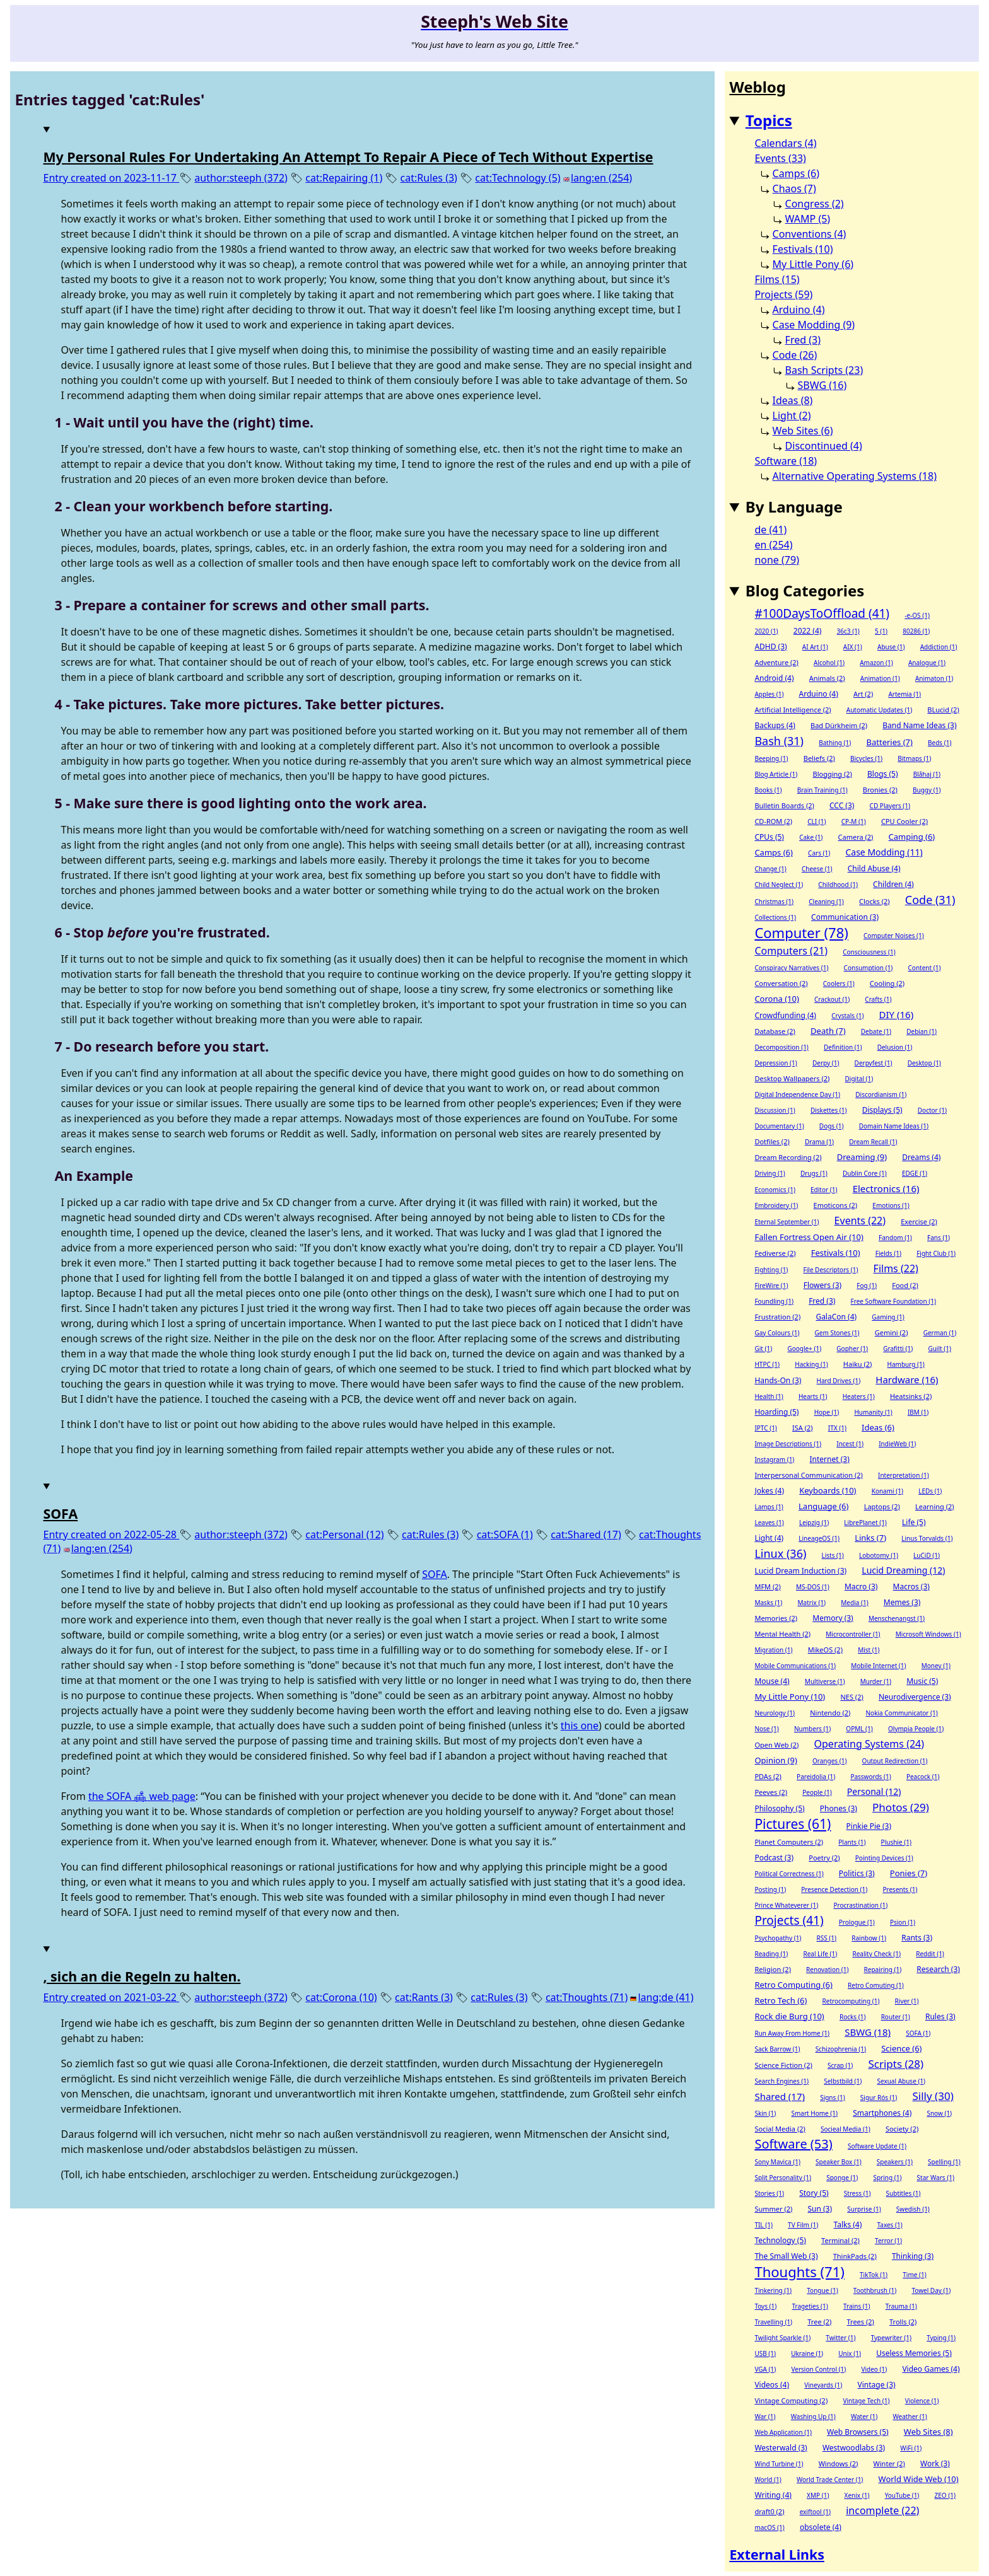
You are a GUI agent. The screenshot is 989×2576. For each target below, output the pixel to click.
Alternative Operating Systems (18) (855, 476)
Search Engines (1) (781, 2081)
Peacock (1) (923, 1776)
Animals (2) (827, 678)
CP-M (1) (853, 821)
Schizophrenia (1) (841, 2049)
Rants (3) (916, 1937)
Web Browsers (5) (858, 2432)
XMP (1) (818, 2495)
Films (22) (896, 1268)
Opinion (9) (775, 1760)
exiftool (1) (815, 2511)
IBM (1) (918, 1412)
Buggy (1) (926, 790)
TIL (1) (763, 2224)
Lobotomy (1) (878, 1555)
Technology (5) (780, 2240)
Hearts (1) (813, 1396)
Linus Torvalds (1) (926, 1538)
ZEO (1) (945, 2495)
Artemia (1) (904, 694)
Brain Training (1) (822, 790)
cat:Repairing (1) (343, 178)
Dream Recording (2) (787, 1157)
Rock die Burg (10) (789, 2016)
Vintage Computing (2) (791, 2400)
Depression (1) (775, 1063)
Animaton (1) (934, 678)
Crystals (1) (847, 1015)
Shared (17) (779, 2096)
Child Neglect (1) (778, 884)
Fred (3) (803, 340)
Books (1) (767, 790)
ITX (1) (837, 1428)
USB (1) (765, 2353)
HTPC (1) (767, 1364)
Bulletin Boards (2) (784, 805)
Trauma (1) (901, 2306)
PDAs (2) (767, 1776)
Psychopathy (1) (777, 1938)
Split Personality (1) (782, 2177)
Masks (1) (768, 1602)
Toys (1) (765, 2306)
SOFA (61, 1513)
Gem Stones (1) (837, 1332)
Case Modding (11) (883, 852)
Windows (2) (838, 2463)
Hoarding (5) (776, 1412)
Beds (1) (939, 742)
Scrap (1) (840, 2065)
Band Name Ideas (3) (919, 725)
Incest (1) (849, 1443)
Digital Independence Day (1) (797, 1094)
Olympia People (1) (916, 1728)
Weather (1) (910, 2416)
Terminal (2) (840, 2240)
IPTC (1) (765, 1428)
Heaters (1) (859, 1396)
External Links (776, 2554)
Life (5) (913, 1522)
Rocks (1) (853, 2016)
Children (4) (893, 884)
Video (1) (874, 2369)
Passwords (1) (870, 1776)
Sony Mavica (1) (777, 2161)
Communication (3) (845, 917)
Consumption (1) (868, 967)
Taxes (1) (890, 2224)
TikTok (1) (873, 2274)
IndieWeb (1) (897, 1443)
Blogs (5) (882, 774)
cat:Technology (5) (517, 178)
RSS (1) (827, 1938)
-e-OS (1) (917, 615)
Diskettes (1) (829, 1110)
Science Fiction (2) (783, 2065)
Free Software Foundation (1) (893, 1301)
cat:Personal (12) (344, 1534)
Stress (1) (857, 2193)
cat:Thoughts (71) (587, 1997)
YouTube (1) (902, 2495)
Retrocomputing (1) (851, 2001)
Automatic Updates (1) (879, 709)
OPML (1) (859, 1728)
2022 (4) (807, 630)
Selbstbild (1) (843, 2081)
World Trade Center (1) (830, 2479)
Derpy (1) (825, 1063)
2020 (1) (766, 631)
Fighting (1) (771, 1269)
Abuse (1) (890, 646)
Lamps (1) (768, 1506)
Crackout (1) (832, 999)
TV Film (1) (803, 2224)
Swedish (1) (913, 2209)
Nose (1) (766, 1728)
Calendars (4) (785, 143)
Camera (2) (856, 837)
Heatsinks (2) (911, 1396)
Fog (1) (867, 1285)
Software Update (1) (877, 2146)
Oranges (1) (829, 1760)
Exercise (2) (919, 1221)
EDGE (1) (914, 1173)
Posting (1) (770, 1889)
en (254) (773, 545)
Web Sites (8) (928, 2431)
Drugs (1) (814, 1173)
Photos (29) (900, 1807)
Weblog (757, 86)
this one (580, 1725)
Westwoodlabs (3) (853, 2447)
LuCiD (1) (926, 1555)
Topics (769, 120)
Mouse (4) (771, 1681)
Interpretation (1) (903, 1475)
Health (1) (768, 1396)
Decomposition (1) (781, 1047)
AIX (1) (852, 646)
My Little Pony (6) (813, 264)
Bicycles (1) (866, 758)
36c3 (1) (848, 631)
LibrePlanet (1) (865, 1522)
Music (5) (922, 1681)
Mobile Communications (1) (795, 1665)
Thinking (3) (912, 2256)
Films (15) (776, 279)
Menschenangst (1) (897, 1618)
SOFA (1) (918, 2033)
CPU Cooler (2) (904, 821)
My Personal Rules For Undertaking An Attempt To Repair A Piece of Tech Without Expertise (348, 157)
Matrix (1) (812, 1602)
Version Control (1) (818, 2369)
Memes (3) (902, 1602)
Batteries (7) (890, 742)
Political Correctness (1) (788, 1873)
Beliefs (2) (819, 758)
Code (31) (930, 899)
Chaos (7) (794, 188)
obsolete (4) (820, 2527)
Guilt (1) (939, 1348)
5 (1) (881, 631)
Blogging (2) (832, 774)
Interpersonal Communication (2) (808, 1475)
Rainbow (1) (868, 1938)
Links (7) (870, 1537)
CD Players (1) (890, 805)
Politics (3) (857, 1873)
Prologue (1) (857, 1922)
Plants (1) (851, 1842)
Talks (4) (847, 2224)
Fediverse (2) (774, 1253)
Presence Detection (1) (834, 1889)
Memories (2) (775, 1618)
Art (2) (863, 694)
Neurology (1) (774, 1713)
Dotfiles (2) (771, 1141)
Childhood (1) (838, 884)
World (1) (767, 2479)
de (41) (770, 530)
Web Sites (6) (803, 431)
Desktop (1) (924, 1063)
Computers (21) (791, 951)
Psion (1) (902, 1922)
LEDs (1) (930, 1491)
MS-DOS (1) (812, 1586)
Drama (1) (819, 1141)
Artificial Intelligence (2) (792, 709)
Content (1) (924, 967)
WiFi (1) (911, 2448)
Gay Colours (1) (776, 1332)
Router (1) (895, 2016)
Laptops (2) (882, 1506)
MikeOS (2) (825, 1649)
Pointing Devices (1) (884, 1858)
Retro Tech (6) (780, 2000)
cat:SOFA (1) (505, 1534)
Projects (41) (788, 1920)
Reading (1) (771, 1953)
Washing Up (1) (813, 2416)
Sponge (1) (842, 2177)
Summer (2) (773, 2208)
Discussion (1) (774, 1110)
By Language (794, 506)
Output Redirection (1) (895, 1760)
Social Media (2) (779, 2128)
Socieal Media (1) (845, 2129)
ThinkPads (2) (855, 2256)
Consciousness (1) (869, 952)
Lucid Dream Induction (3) (800, 1570)
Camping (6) (912, 836)
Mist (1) (868, 1649)
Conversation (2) (780, 983)
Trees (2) (860, 2321)
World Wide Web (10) (919, 2479)
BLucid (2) (943, 709)
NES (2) (851, 1697)
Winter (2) (889, 2463)
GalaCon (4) (836, 1316)
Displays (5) (882, 1110)
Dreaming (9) (862, 1157)
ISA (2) (802, 1427)
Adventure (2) (776, 662)
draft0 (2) (769, 2511)
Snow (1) (939, 2113)
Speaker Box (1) (839, 2161)
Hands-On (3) (777, 1380)
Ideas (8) (793, 400)
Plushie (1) (896, 1842)
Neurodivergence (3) (915, 1696)
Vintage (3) (877, 2384)
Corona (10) (776, 998)
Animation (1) (880, 678)
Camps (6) (796, 173)
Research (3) (938, 1969)
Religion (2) (772, 1969)
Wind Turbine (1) (778, 2463)
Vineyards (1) (823, 2385)
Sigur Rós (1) (879, 2097)
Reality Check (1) (876, 1953)
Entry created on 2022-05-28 (112, 1534)
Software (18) (785, 461)
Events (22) (860, 1220)
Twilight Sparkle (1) (782, 2337)
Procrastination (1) (860, 1905)
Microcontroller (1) (853, 1634)
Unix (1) (849, 2353)
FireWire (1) (771, 1285)
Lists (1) (833, 1555)
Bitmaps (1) (914, 758)
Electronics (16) (886, 1188)
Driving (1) (769, 1173)
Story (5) (813, 2193)
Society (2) (902, 2128)
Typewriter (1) (891, 2337)
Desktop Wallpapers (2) (791, 1078)
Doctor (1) (932, 1110)
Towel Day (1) (931, 2290)
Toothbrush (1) (875, 2290)
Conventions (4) (809, 234)
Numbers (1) (812, 1728)
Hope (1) (827, 1412)
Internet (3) (830, 1459)
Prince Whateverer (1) (786, 1905)
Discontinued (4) (823, 446)
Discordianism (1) (880, 1094)
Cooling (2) (887, 983)
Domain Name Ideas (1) (893, 1126)
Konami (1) (887, 1491)
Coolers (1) (839, 983)
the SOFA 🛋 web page (142, 1796)
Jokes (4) (769, 1490)
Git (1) (763, 1348)
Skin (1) (765, 2113)
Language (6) (823, 1506)
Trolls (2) (902, 2321)
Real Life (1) (820, 1953)
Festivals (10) (803, 249)
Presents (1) (899, 1889)
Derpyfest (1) (873, 1063)
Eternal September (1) (786, 1221)
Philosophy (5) (779, 1808)
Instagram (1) (774, 1459)
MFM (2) (767, 1586)
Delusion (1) (895, 1047)
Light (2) (792, 415)
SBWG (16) (822, 385)
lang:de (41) (665, 1997)
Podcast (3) (773, 1857)
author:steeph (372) (241, 178)
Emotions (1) (891, 1205)
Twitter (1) (840, 2337)
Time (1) (914, 2274)
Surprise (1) (864, 2209)
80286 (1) (916, 631)
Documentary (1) (779, 1126)
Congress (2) (814, 204)
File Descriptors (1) (831, 1269)
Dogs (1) (831, 1126)
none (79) (776, 560)
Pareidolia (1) (816, 1776)
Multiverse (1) (825, 1681)
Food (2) (905, 1285)
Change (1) (770, 868)
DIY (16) (896, 1014)
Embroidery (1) (776, 1205)
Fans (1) (938, 1237)
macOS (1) (769, 2527)
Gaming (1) (888, 1317)
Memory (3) (832, 1618)
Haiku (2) (857, 1364)
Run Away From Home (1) (791, 2033)
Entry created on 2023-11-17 (112, 178)
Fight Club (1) (936, 1253)
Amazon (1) (876, 662)
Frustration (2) (777, 1316)
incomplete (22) (882, 2510)
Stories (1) (769, 2193)
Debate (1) (876, 1031)
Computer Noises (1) (893, 935)
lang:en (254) (601, 178)
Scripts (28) (895, 2064)
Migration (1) (773, 1649)
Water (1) (864, 2416)
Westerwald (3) (780, 2447)
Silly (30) (933, 2096)
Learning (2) (934, 1506)
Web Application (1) (783, 2432)
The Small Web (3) (785, 2256)
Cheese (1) (817, 868)
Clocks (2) (874, 901)
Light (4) (768, 1538)
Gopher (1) (852, 1348)
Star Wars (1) (935, 2177)
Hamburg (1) (906, 1364)
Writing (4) (773, 2495)
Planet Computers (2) (788, 1842)
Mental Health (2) (782, 1634)
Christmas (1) (773, 901)
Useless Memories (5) (914, 2353)
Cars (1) (819, 853)
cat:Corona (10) (341, 1997)
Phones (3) (838, 1808)
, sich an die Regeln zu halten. (142, 1976)
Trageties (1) (810, 2306)
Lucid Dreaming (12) (903, 1570)
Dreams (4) (921, 1157)
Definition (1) (843, 1047)
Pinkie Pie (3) (868, 1826)
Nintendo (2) (830, 1712)
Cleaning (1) (826, 901)
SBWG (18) (868, 2032)
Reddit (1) (930, 1953)
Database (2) (774, 1031)
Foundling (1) (773, 1301)
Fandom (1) (895, 1237)
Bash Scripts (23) (824, 370)
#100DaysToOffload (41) (821, 613)
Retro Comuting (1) (876, 1985)
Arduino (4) (799, 309)
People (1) (816, 1792)
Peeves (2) (770, 1792)
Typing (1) (941, 2337)
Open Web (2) (776, 1744)
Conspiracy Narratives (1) (791, 967)
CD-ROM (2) (773, 821)
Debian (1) (921, 1031)
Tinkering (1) (773, 2290)
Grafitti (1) (898, 1348)
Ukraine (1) (807, 2353)
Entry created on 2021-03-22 (112, 1997)
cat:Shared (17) (586, 1534)
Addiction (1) (938, 646)
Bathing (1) (835, 742)
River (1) (907, 2001)
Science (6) (901, 2048)
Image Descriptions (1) (787, 1443)
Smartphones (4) (882, 2113)
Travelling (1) (773, 2322)
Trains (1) (856, 2306)
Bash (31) (779, 740)
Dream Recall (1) (873, 1141)
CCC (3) (841, 805)
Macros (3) (911, 1586)
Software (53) (793, 2144)
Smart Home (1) (815, 2113)
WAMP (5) (808, 219)
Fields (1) (888, 1253)
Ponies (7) (908, 1873)
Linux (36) (780, 1553)
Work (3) (935, 2463)
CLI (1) (816, 821)
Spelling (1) (944, 2161)
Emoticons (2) (836, 1205)
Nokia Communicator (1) (902, 1713)
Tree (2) (819, 2321)
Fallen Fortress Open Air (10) (808, 1237)
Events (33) (779, 158)
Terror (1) (888, 2240)
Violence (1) (922, 2400)
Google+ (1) (804, 1348)
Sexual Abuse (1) (901, 2081)
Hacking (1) (811, 1364)
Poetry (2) (824, 1857)
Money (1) (936, 1665)
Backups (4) (774, 725)
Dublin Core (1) (865, 1173)
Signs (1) (832, 2097)
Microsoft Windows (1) (928, 1634)
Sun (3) (819, 2208)
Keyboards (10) (827, 1490)
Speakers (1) (895, 2161)
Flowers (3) (822, 1285)
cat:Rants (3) (424, 1997)
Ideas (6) (878, 1427)
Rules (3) (940, 2016)
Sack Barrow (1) (777, 2049)
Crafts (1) (878, 999)
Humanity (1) (873, 1412)
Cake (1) (810, 837)
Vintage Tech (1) (866, 2400)
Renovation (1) (827, 1969)
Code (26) (795, 355)
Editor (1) (824, 1189)
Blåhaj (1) (926, 774)
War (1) (764, 2416)
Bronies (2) (880, 789)
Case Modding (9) (814, 325)
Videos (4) (771, 2384)
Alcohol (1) (829, 662)
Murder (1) (875, 1681)
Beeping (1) (771, 758)
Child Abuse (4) (874, 868)
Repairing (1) (883, 1969)
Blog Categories (805, 590)
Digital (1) (859, 1078)
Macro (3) (861, 1586)
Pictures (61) (792, 1823)
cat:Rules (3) (429, 178)
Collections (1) (775, 917)
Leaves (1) (768, 1522)
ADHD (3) (770, 646)
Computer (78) (801, 932)
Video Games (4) (930, 2369)
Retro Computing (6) (793, 1984)
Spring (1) (887, 2177)
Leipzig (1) (814, 1522)
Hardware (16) (906, 1379)
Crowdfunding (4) (785, 1015)
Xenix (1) (857, 2495)
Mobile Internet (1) (878, 1665)
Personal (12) (874, 1791)
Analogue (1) (926, 662)
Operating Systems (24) (869, 1744)
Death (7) (828, 1030)
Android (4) (773, 678)
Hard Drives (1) (839, 1380)
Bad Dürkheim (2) (839, 725)
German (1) (940, 1332)
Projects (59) (783, 294)
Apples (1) (768, 694)
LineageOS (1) (819, 1538)
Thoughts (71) (799, 2271)
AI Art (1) (815, 646)
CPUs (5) (769, 837)
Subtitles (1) (903, 2193)
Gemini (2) (891, 1332)
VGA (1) (765, 2369)
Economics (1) (774, 1189)
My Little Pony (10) (789, 1696)
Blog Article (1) (775, 774)
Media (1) (854, 1602)
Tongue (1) (822, 2290)
